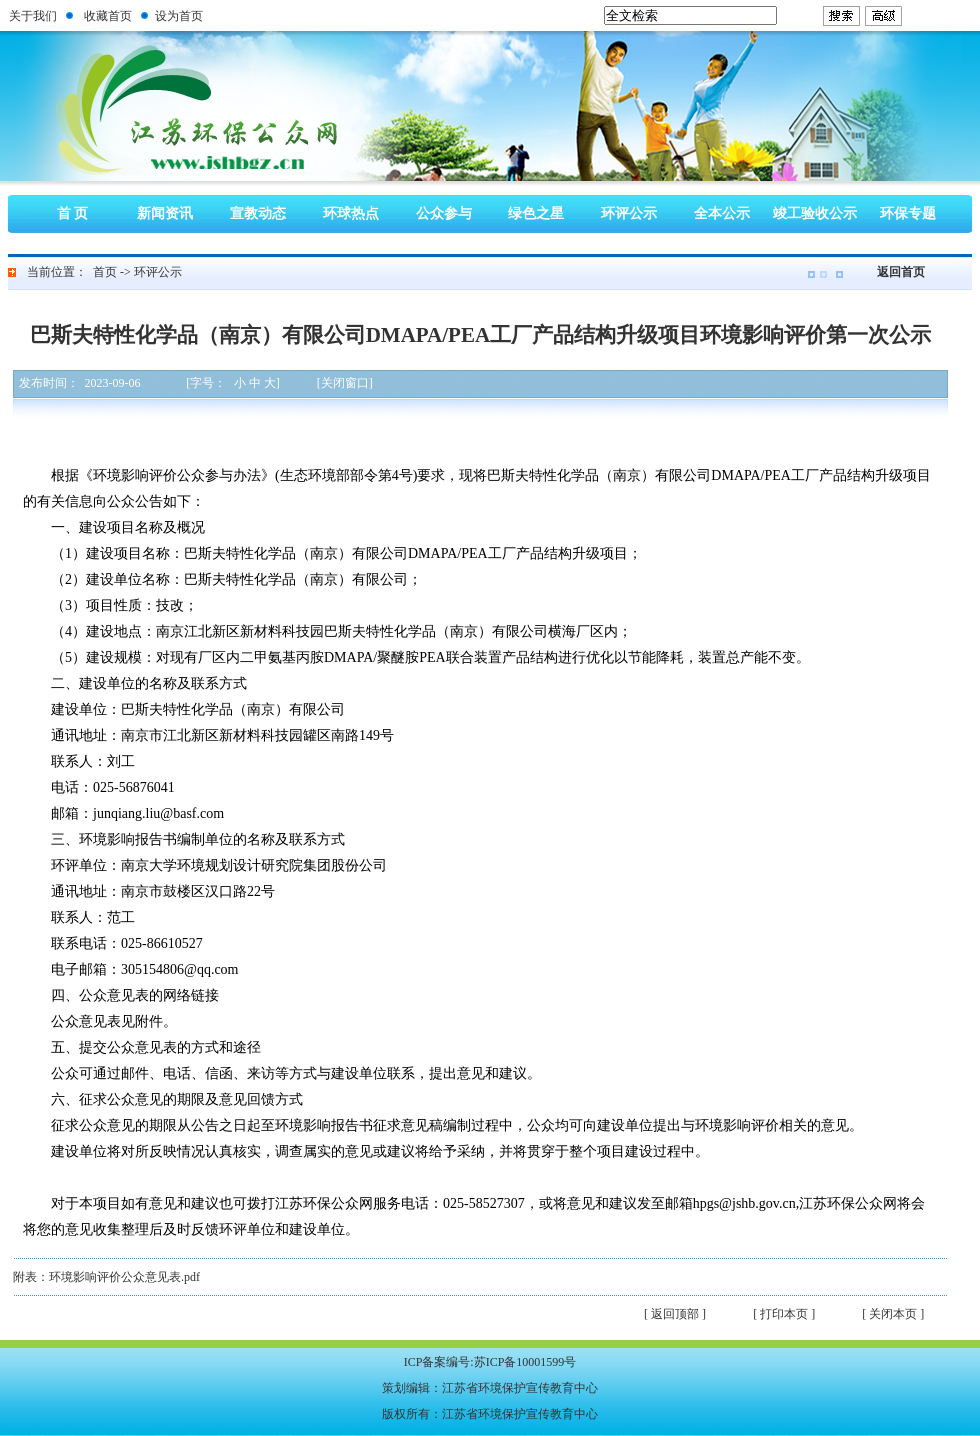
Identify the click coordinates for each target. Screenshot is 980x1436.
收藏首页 (108, 16)
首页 (105, 272)
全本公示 (722, 213)
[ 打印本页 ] (784, 1314)
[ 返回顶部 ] (675, 1314)
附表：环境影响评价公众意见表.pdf (106, 1277)
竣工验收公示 (815, 213)
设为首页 (179, 16)
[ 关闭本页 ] (893, 1314)
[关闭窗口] (345, 383)
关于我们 (33, 16)
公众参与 (444, 213)
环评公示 (629, 213)
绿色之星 (536, 213)
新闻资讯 (165, 213)
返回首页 (901, 272)
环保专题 (908, 213)
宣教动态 (258, 213)
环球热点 (351, 213)
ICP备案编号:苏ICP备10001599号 (490, 1362)
